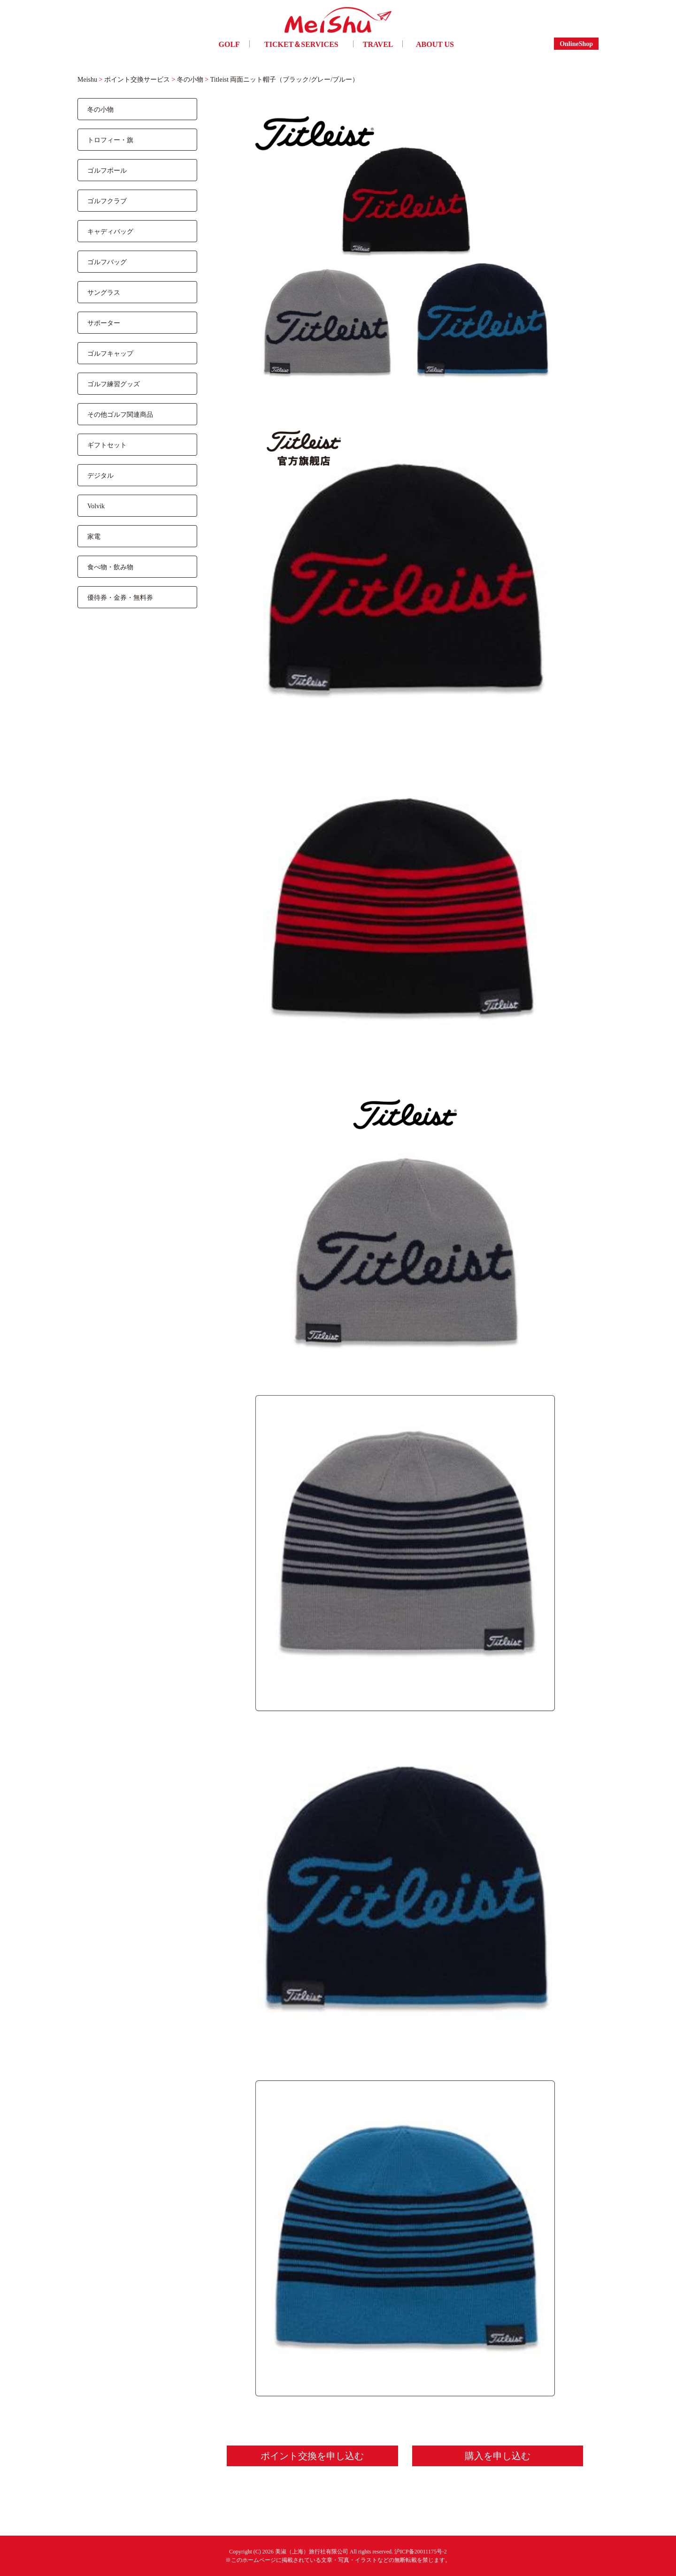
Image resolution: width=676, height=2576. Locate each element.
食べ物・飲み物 (110, 567)
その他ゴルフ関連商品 (120, 414)
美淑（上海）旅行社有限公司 (311, 2551)
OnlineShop (576, 43)
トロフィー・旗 (110, 140)
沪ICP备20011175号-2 (420, 2551)
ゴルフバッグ (107, 262)
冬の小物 (100, 109)
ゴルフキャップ (110, 353)
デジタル (100, 475)
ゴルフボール (107, 170)
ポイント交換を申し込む (312, 2455)
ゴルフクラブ (107, 201)
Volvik (96, 506)
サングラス (103, 292)
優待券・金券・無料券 (120, 597)
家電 (93, 536)
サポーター (103, 323)
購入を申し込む (497, 2455)
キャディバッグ (110, 231)
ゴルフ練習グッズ (113, 384)
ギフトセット (107, 445)
